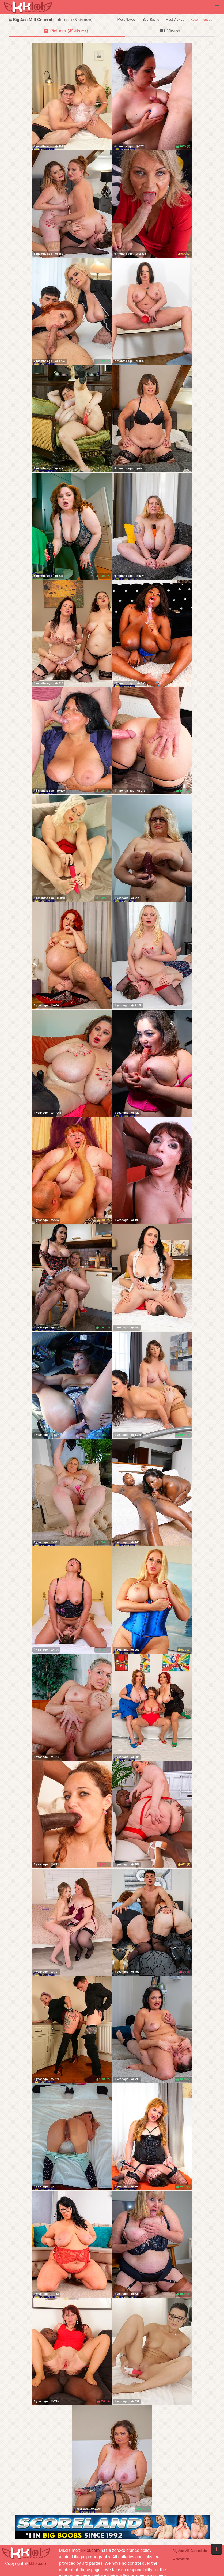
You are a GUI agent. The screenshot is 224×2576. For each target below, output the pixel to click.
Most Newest (126, 19)
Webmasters (181, 2559)
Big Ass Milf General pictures (193, 2551)
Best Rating (151, 19)
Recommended (201, 19)
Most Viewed (175, 19)
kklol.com (38, 2563)
